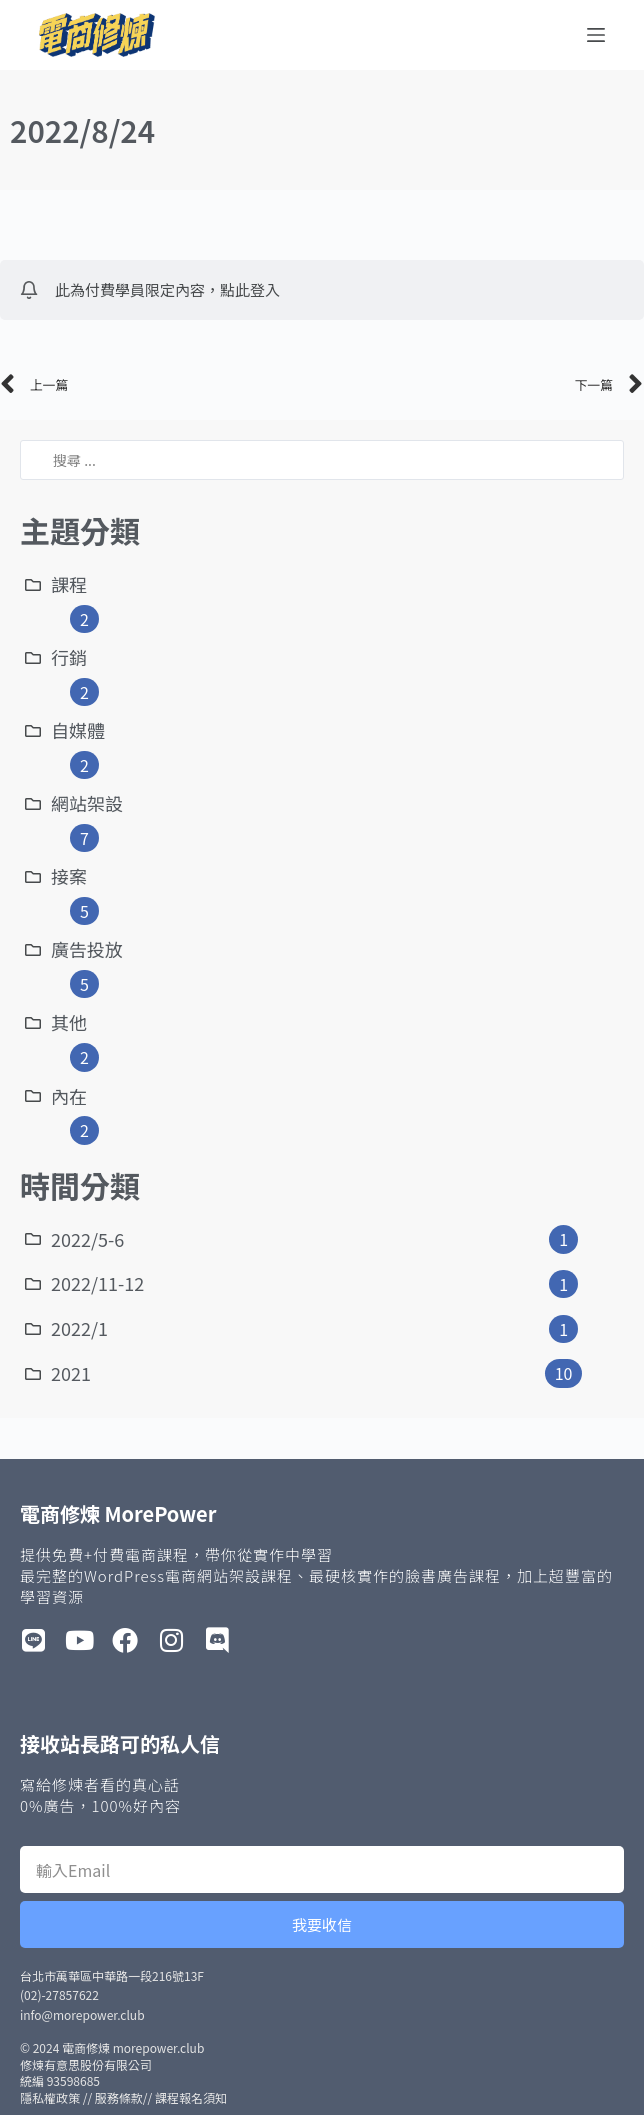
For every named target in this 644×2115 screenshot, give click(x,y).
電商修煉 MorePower (118, 1513)
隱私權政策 (50, 2097)
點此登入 (250, 289)
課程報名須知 (191, 2097)
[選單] (596, 35)
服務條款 (119, 2097)
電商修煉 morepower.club (133, 2047)
